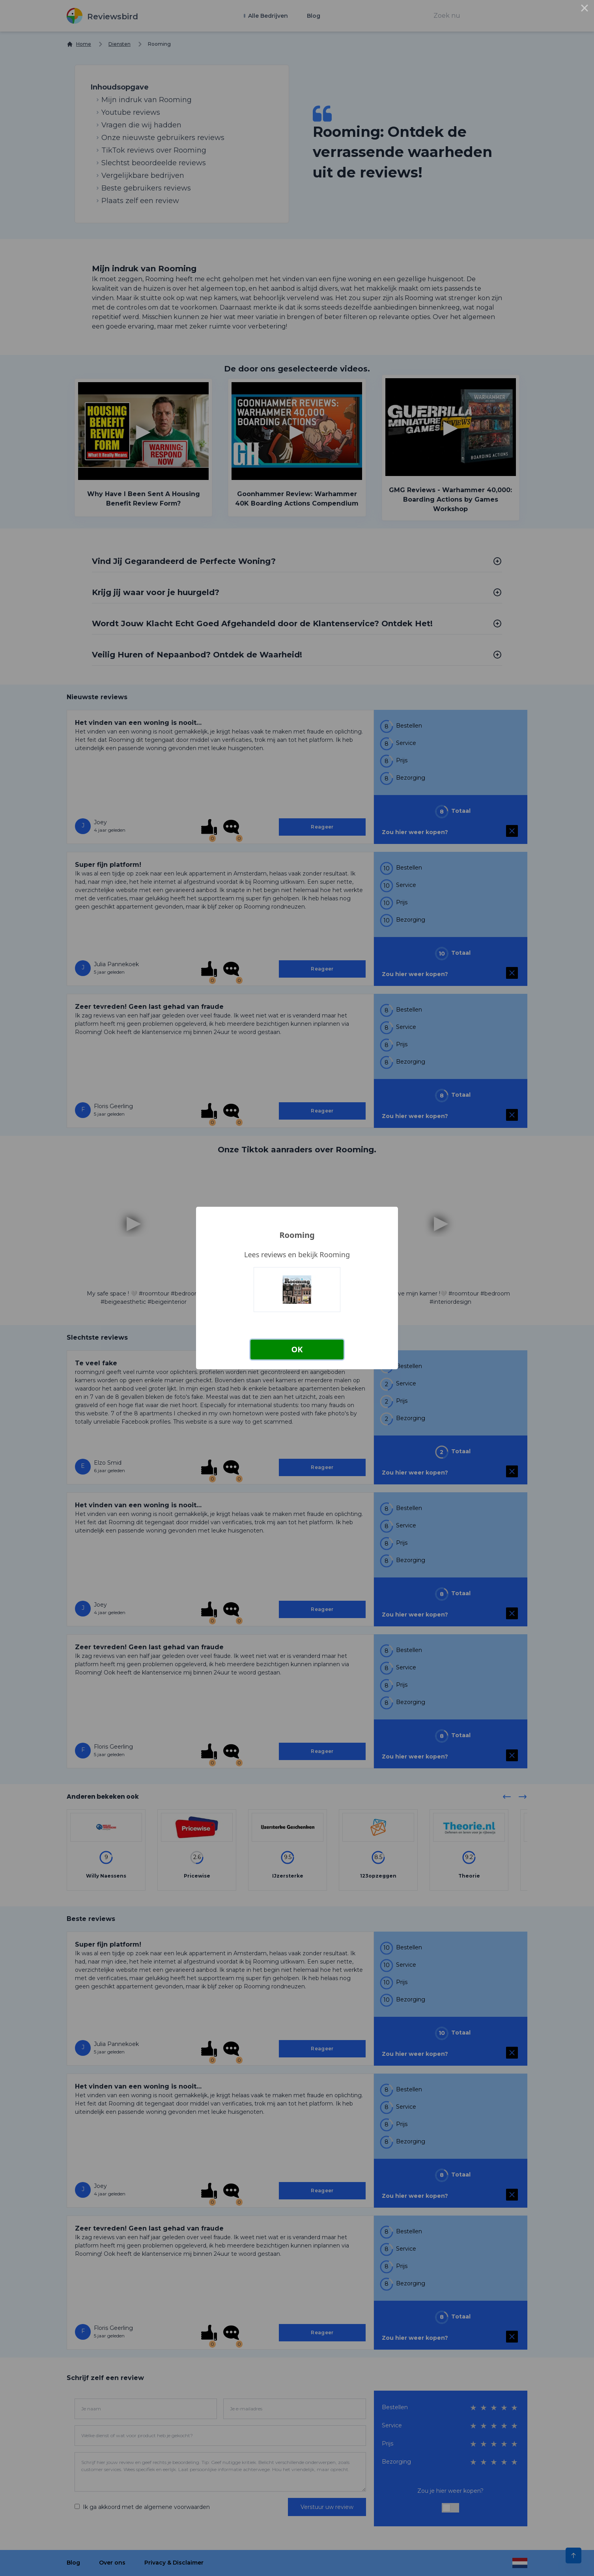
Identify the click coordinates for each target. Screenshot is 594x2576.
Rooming (296, 1235)
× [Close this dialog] (584, 9)
